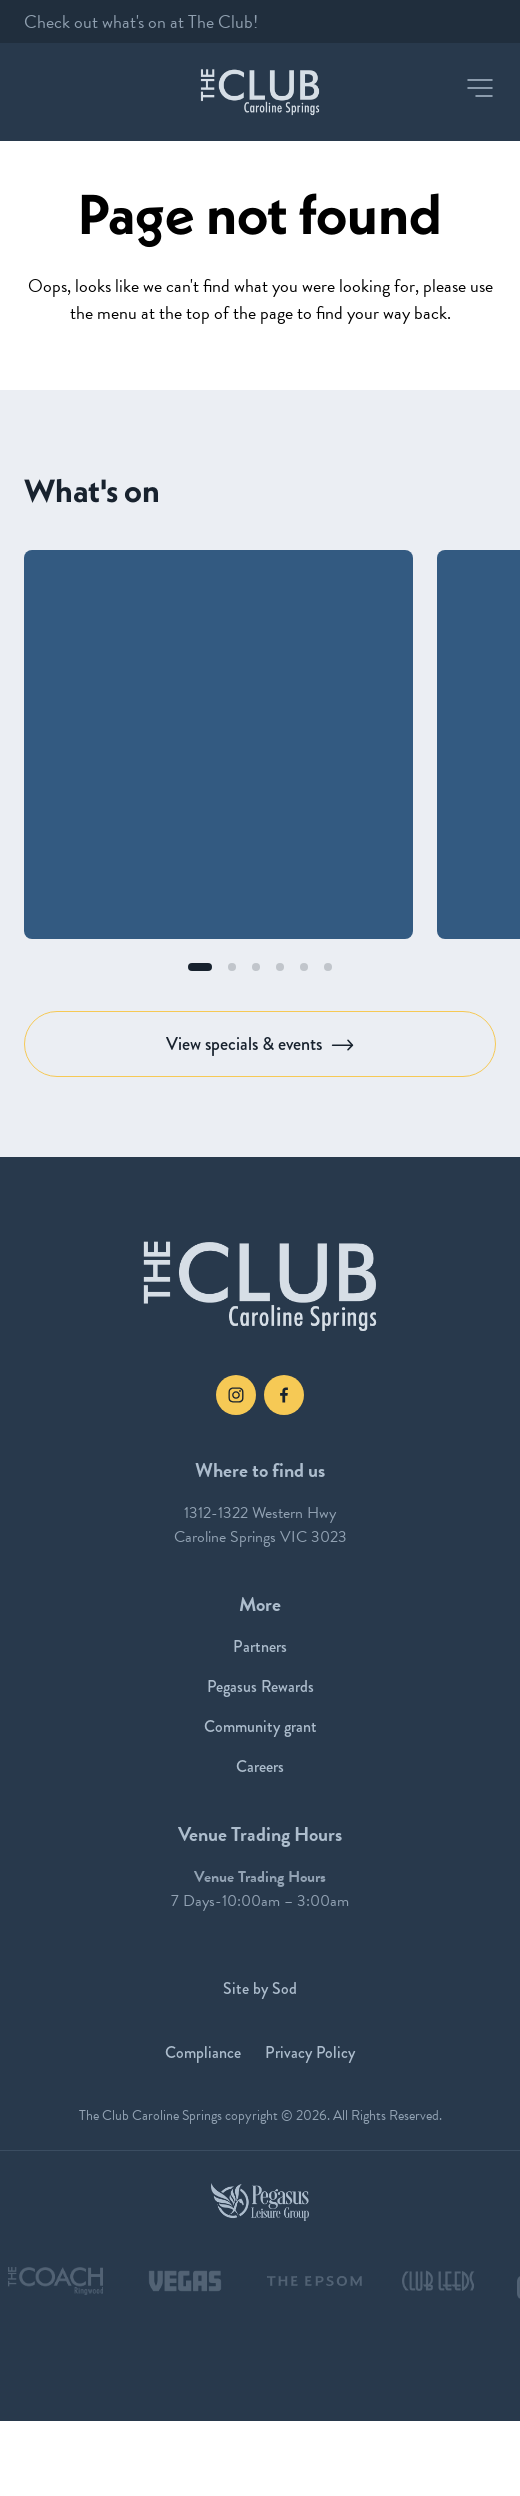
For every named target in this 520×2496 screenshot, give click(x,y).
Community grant (260, 1726)
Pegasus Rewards (260, 1686)
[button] (480, 88)
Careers (260, 1766)
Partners (260, 1646)
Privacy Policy (310, 2052)
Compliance (203, 2052)
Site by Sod (260, 1988)
